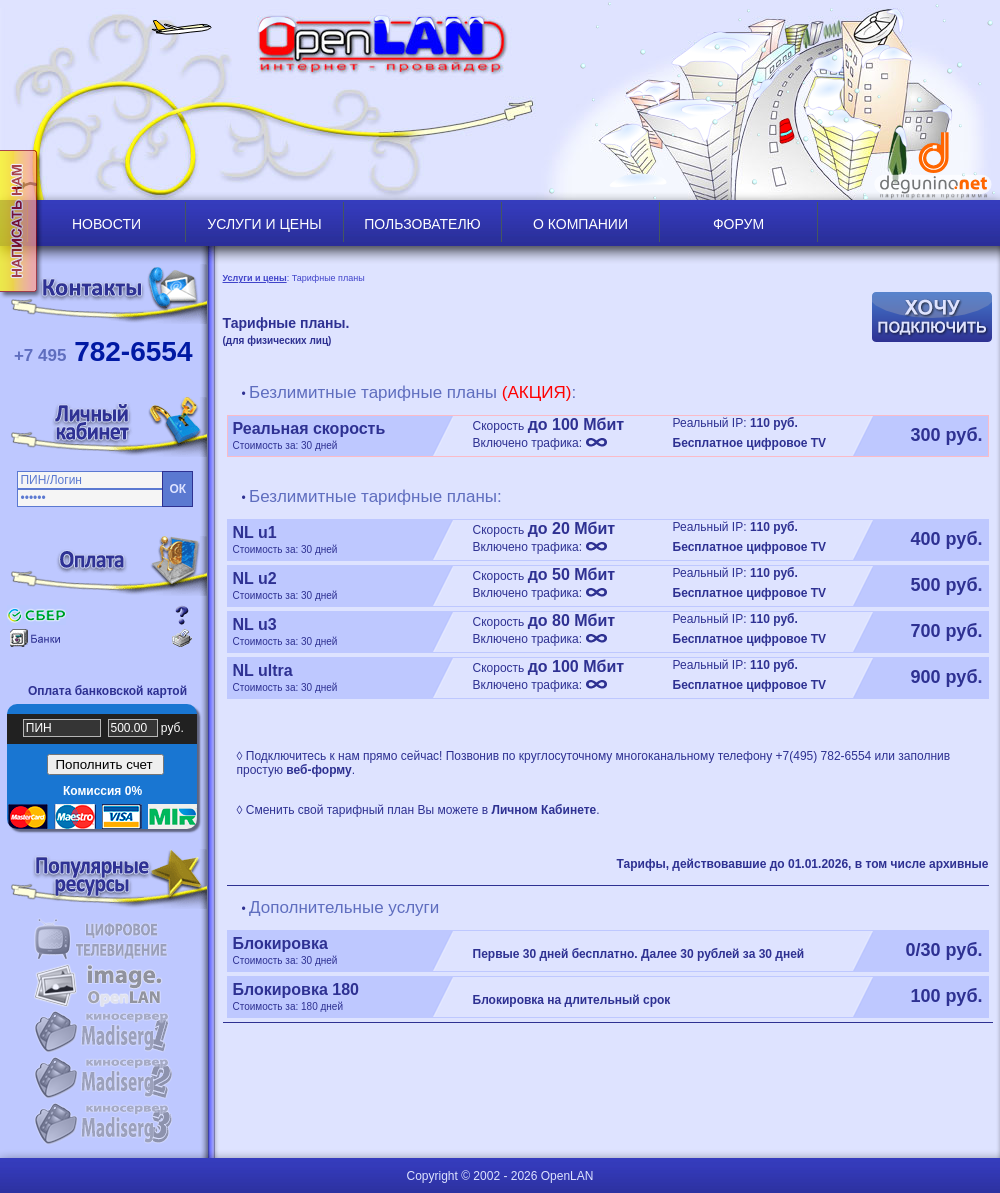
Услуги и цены (255, 278)
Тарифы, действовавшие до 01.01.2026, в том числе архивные (802, 864)
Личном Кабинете (544, 810)
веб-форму (318, 770)
